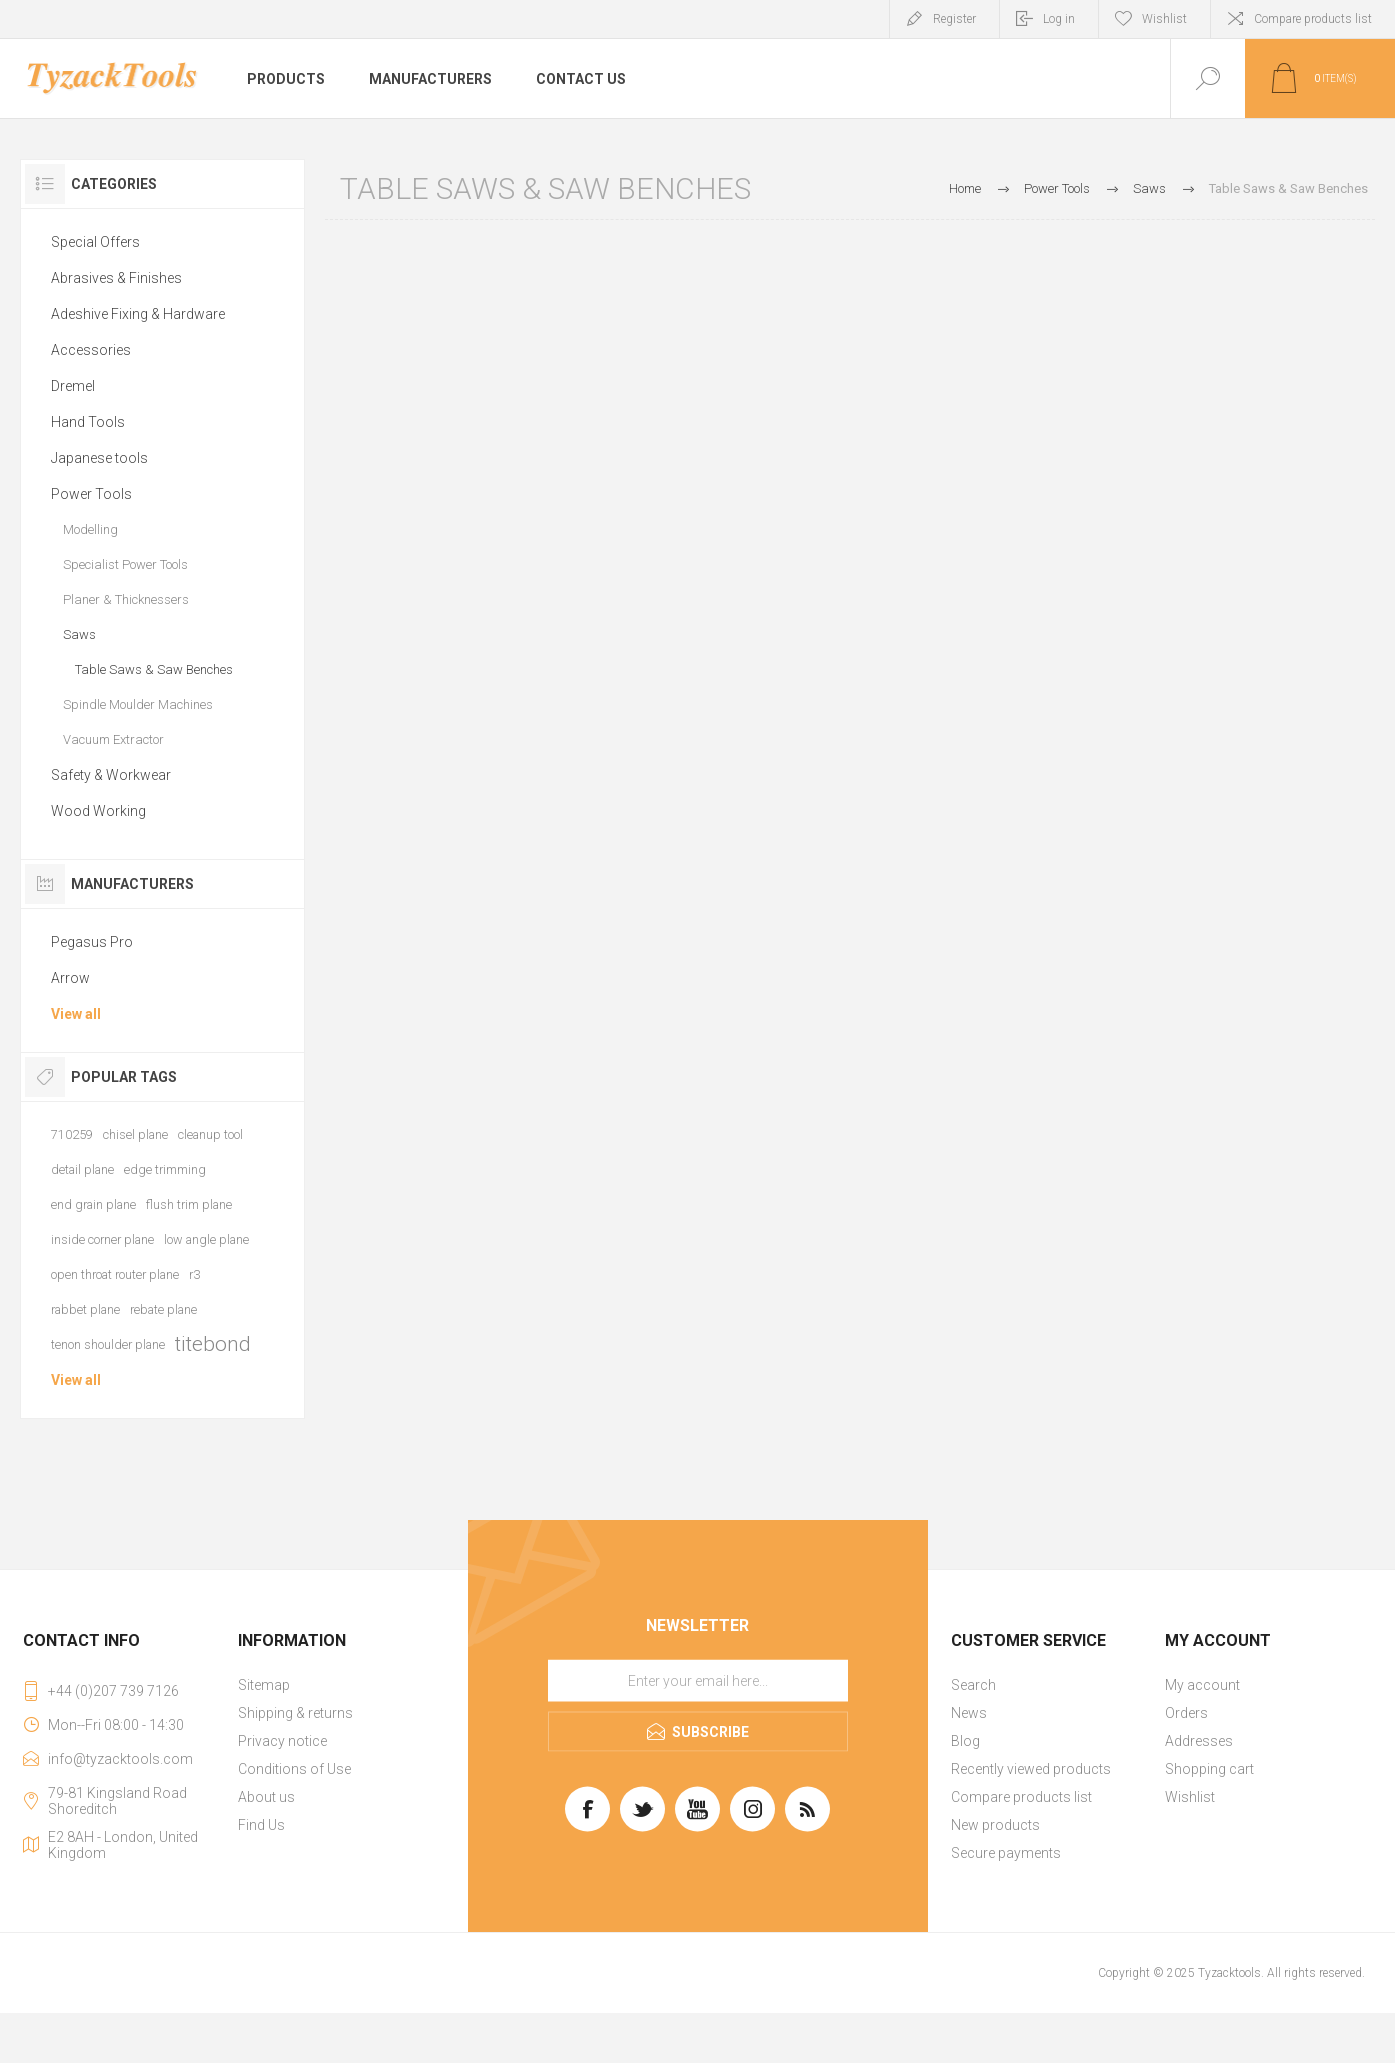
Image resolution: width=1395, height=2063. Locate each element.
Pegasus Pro (92, 942)
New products (995, 1825)
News (969, 1713)
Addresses (1199, 1741)
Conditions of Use (294, 1769)
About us (266, 1797)
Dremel (73, 386)
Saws (79, 634)
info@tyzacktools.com (120, 1759)
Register (954, 19)
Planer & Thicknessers (126, 599)
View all (76, 1014)
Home (965, 188)
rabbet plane (85, 1309)
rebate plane (163, 1309)
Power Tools (91, 494)
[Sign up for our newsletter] (698, 1681)
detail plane (82, 1169)
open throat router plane (115, 1274)
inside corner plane (102, 1239)
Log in (1059, 19)
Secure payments (1006, 1853)
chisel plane (135, 1134)
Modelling (90, 529)
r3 (194, 1274)
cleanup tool (210, 1134)
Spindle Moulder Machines (138, 704)
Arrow (70, 978)
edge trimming (165, 1169)
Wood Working (98, 811)
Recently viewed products (1031, 1769)
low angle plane (206, 1239)
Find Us (261, 1825)
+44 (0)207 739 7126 (113, 1691)
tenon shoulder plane (108, 1344)
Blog (965, 1741)
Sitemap (264, 1685)
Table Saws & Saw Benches (154, 669)
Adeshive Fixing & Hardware (138, 314)
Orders (1186, 1713)
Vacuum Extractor (113, 739)
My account (1202, 1685)
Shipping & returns (295, 1713)
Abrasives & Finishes (116, 278)
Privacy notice (282, 1741)
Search (973, 1685)
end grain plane (93, 1204)
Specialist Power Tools (125, 564)
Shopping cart (1209, 1769)
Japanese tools (99, 458)
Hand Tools (88, 422)
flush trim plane (189, 1204)
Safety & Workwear (111, 775)
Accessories (91, 350)
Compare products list (1313, 19)
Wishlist (1190, 1797)
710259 (72, 1134)
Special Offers (95, 242)
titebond (213, 1344)
